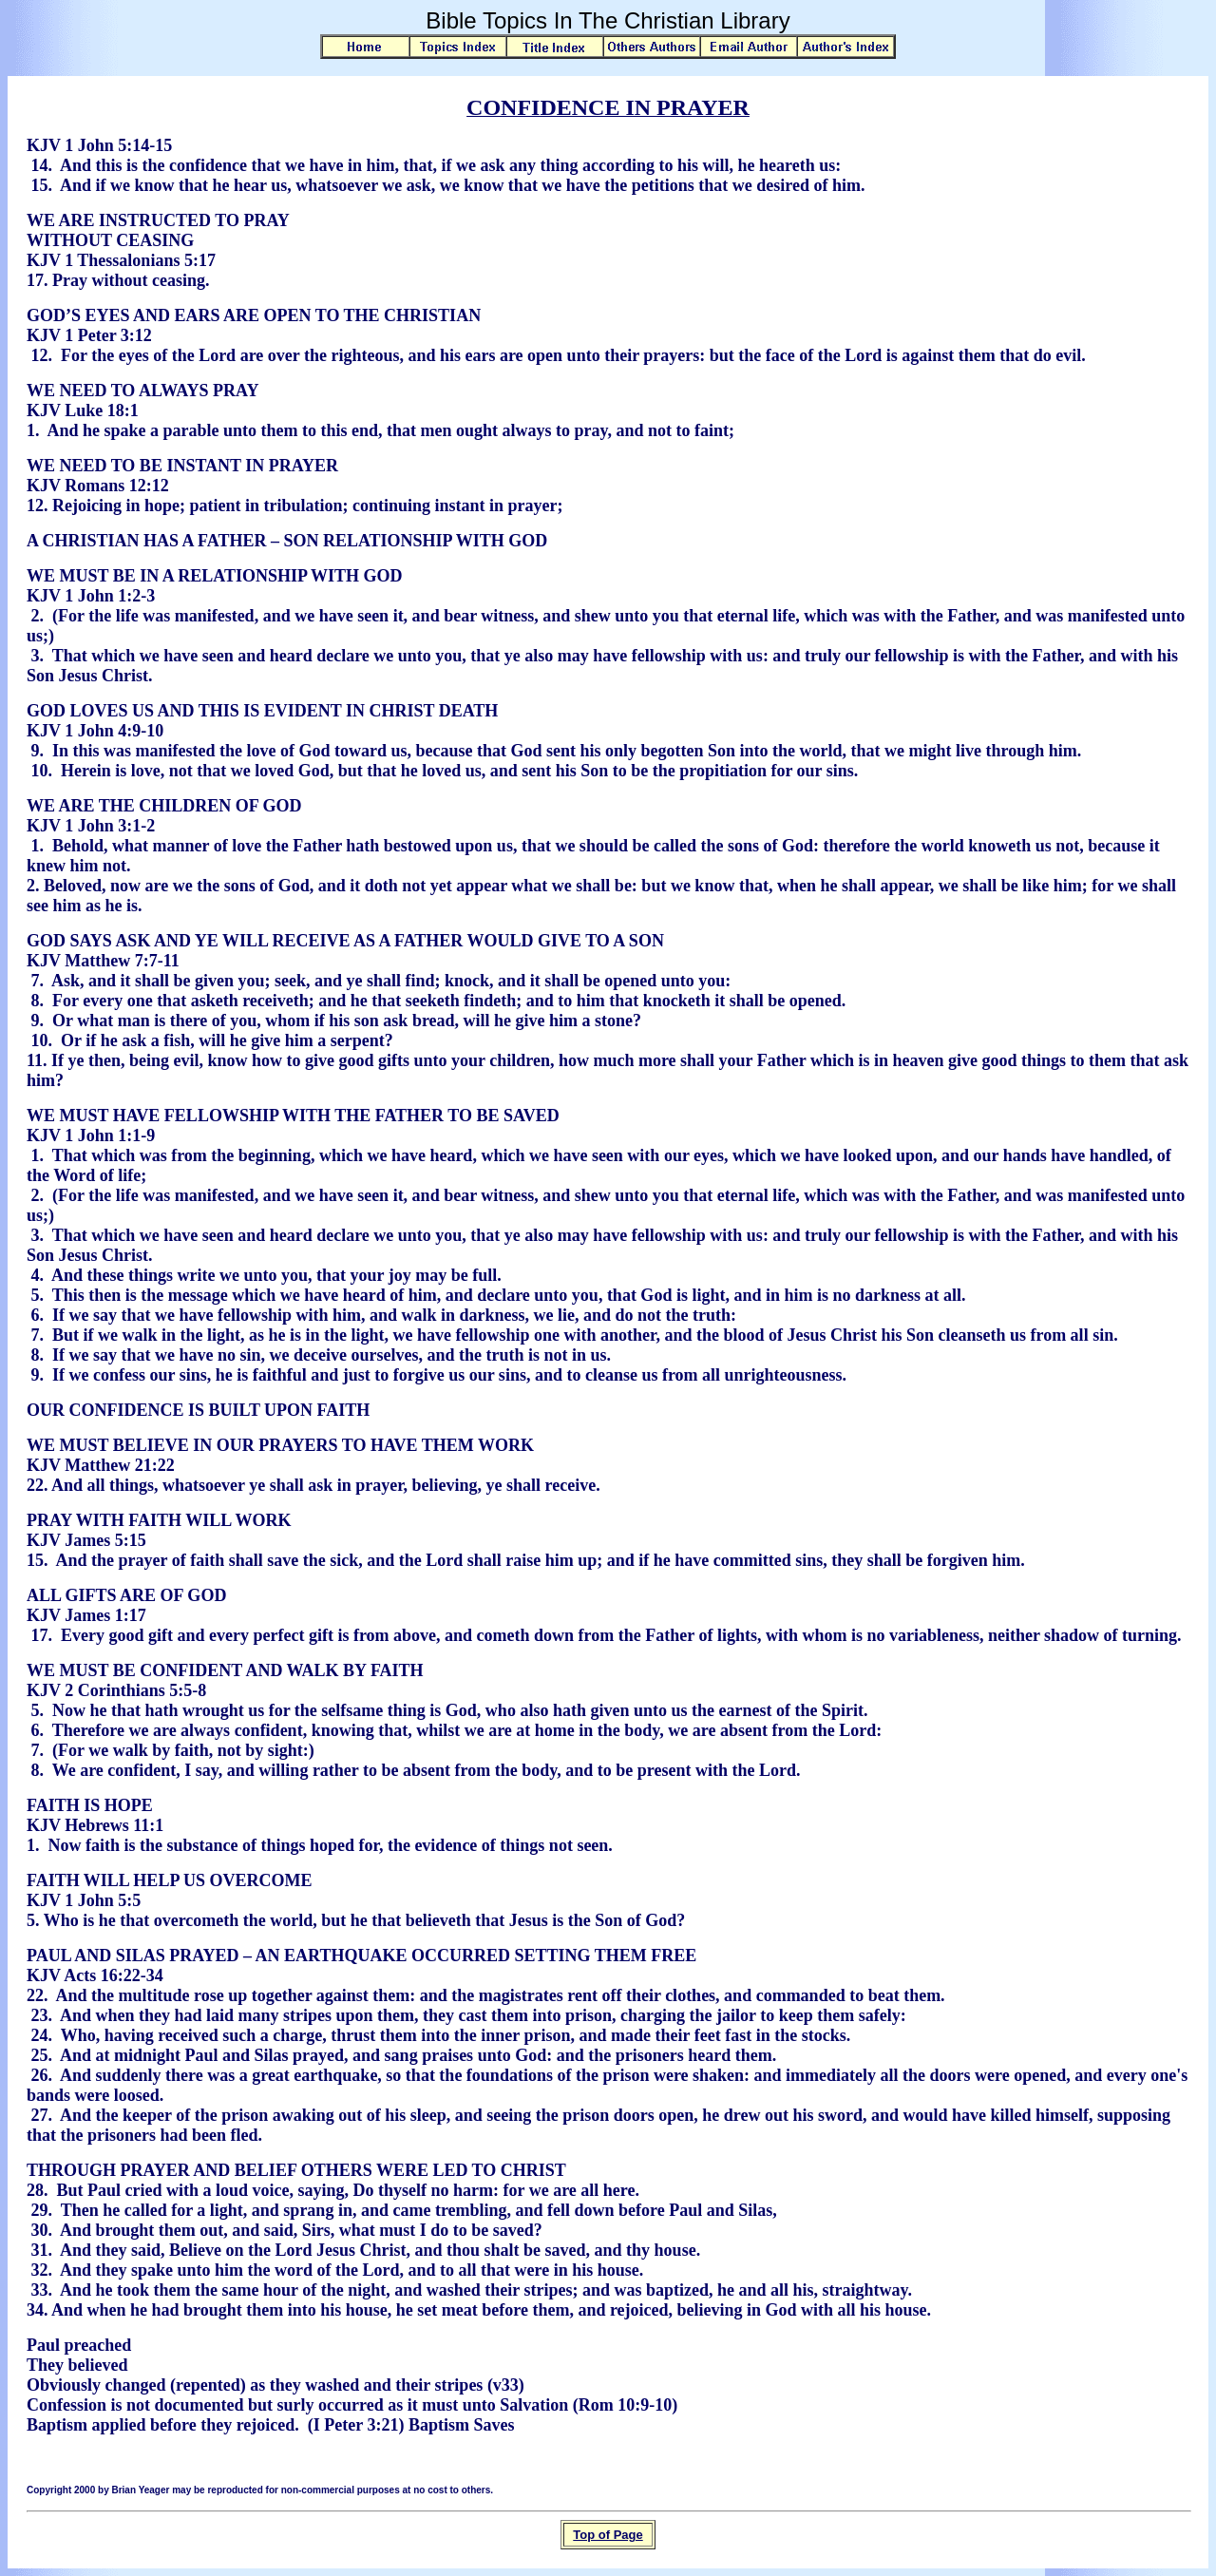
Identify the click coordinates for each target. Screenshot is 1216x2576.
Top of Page (607, 2535)
